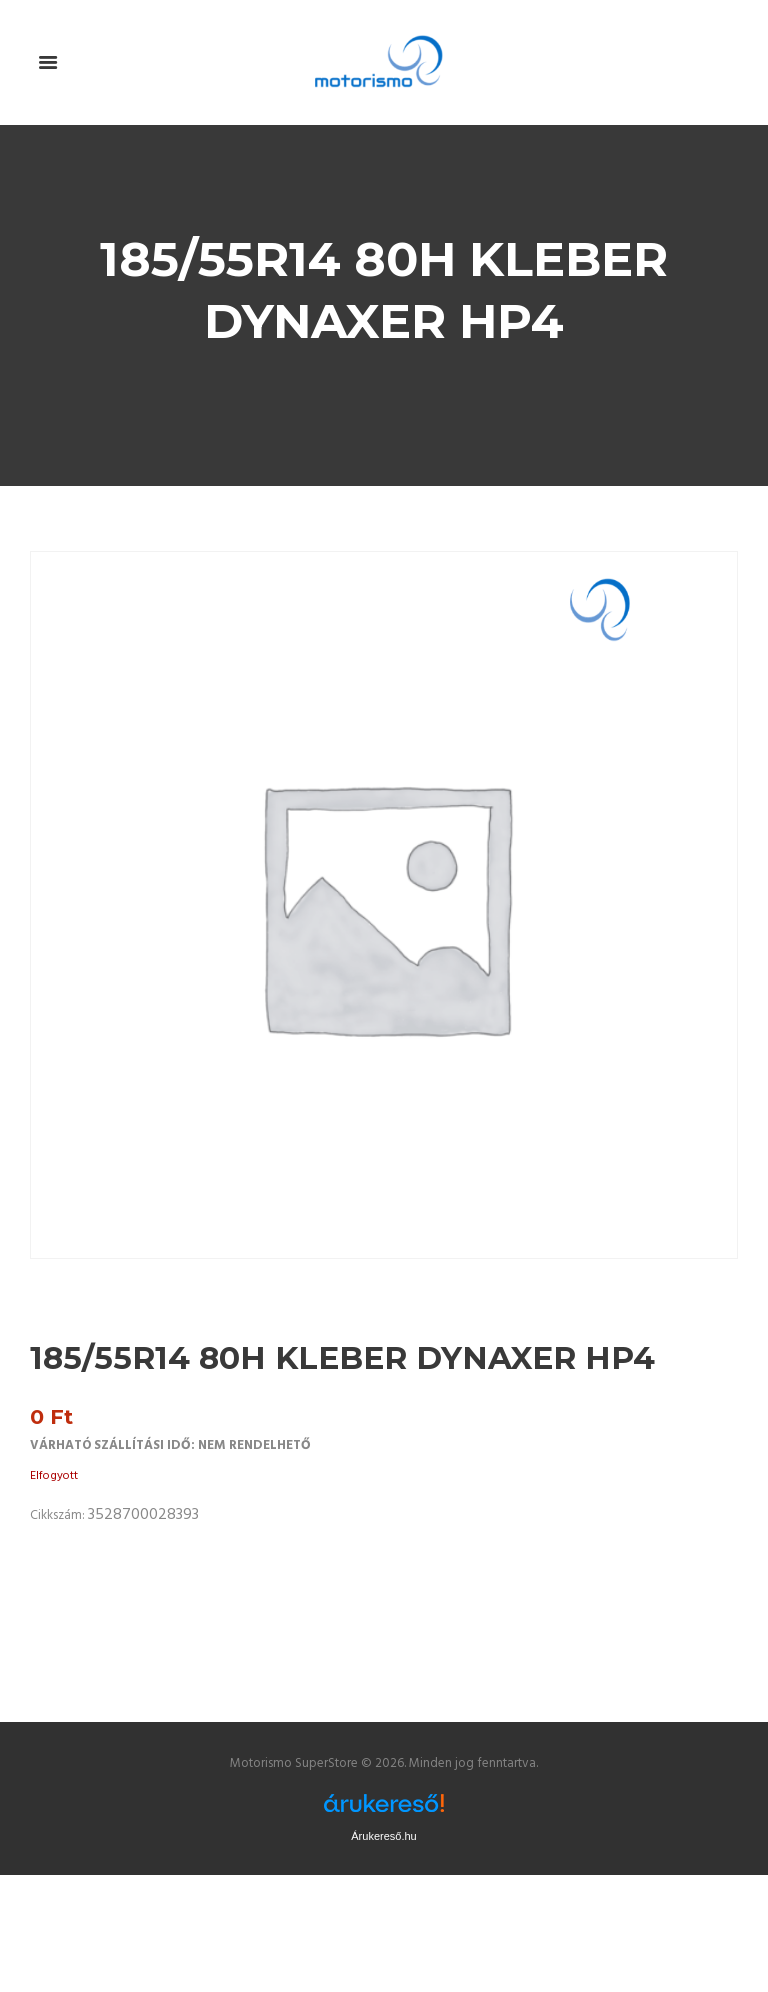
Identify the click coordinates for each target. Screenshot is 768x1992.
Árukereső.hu (383, 1836)
